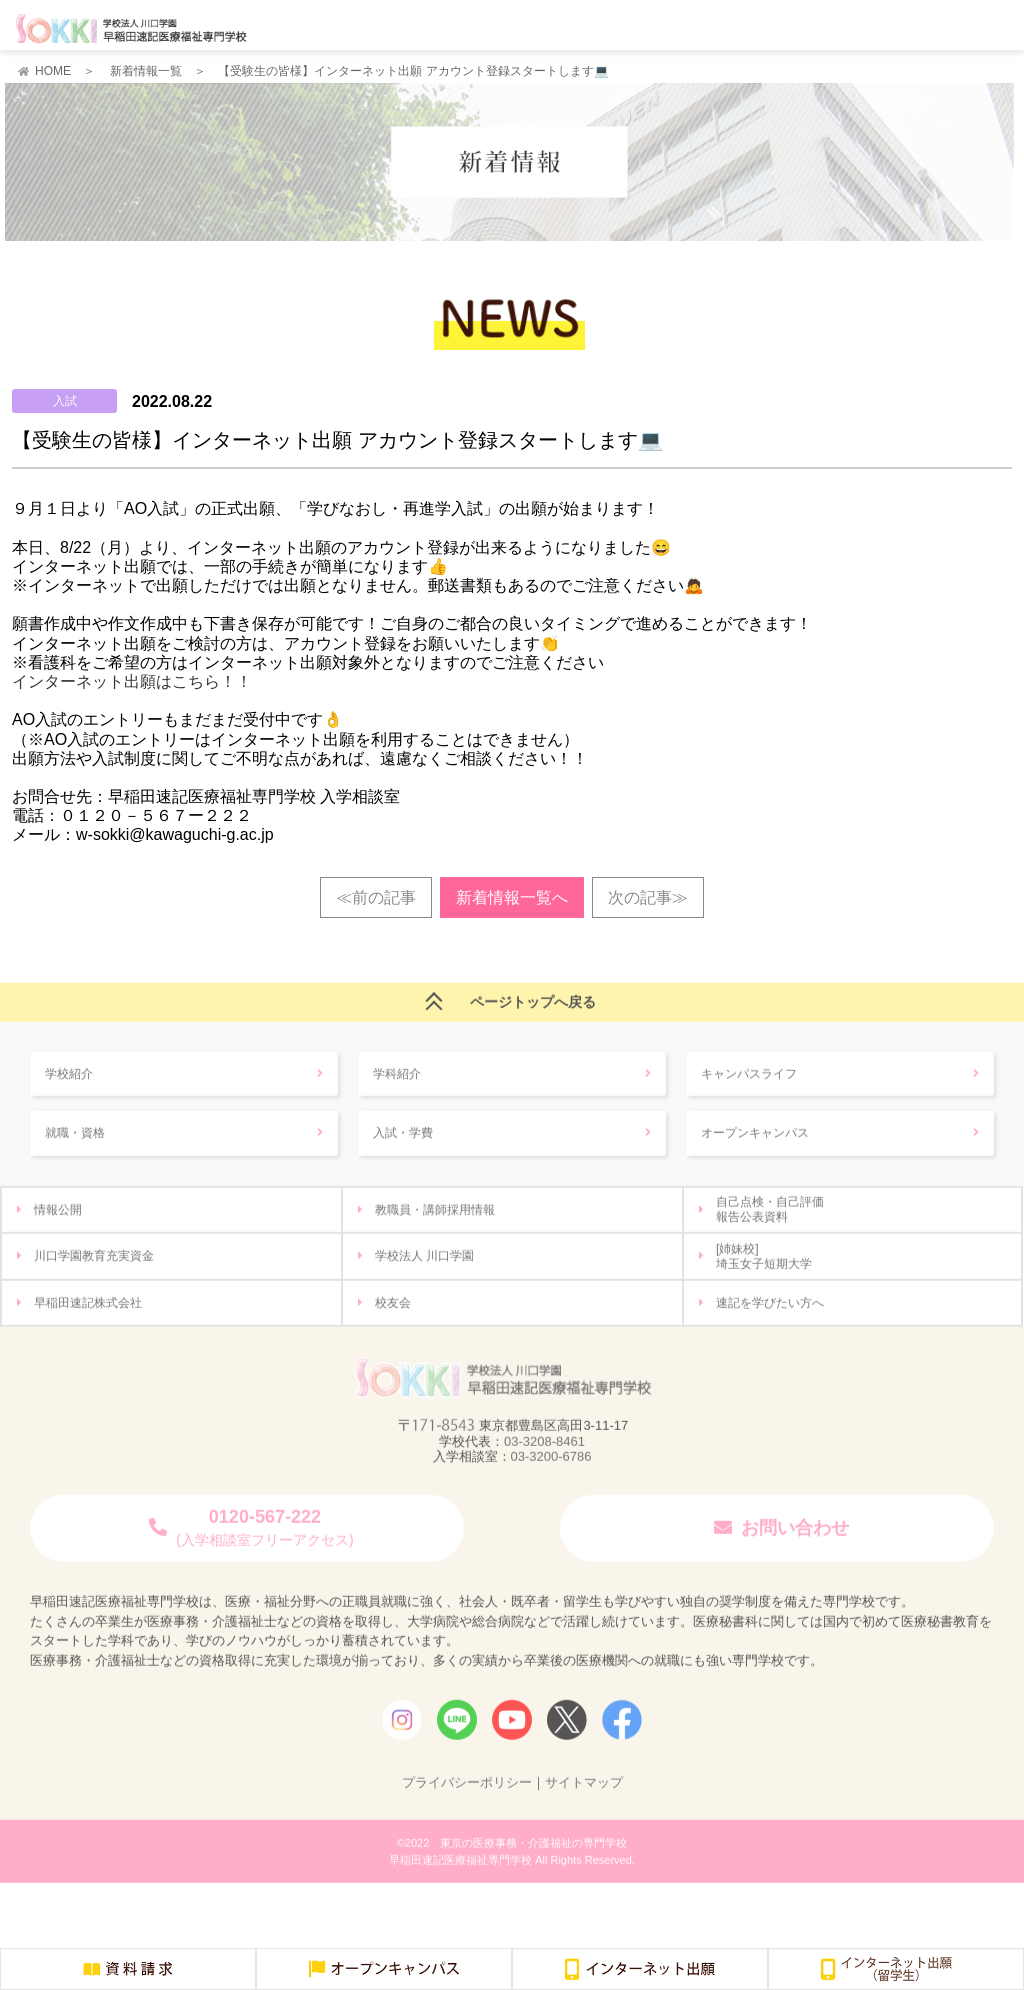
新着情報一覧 (146, 71)
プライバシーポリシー (467, 1789)
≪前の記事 (376, 897)
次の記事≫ (648, 897)
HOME (53, 71)
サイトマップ (584, 1789)
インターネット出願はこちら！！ (132, 681)
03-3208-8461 (544, 1448)
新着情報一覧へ (512, 897)
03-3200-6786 (551, 1463)
